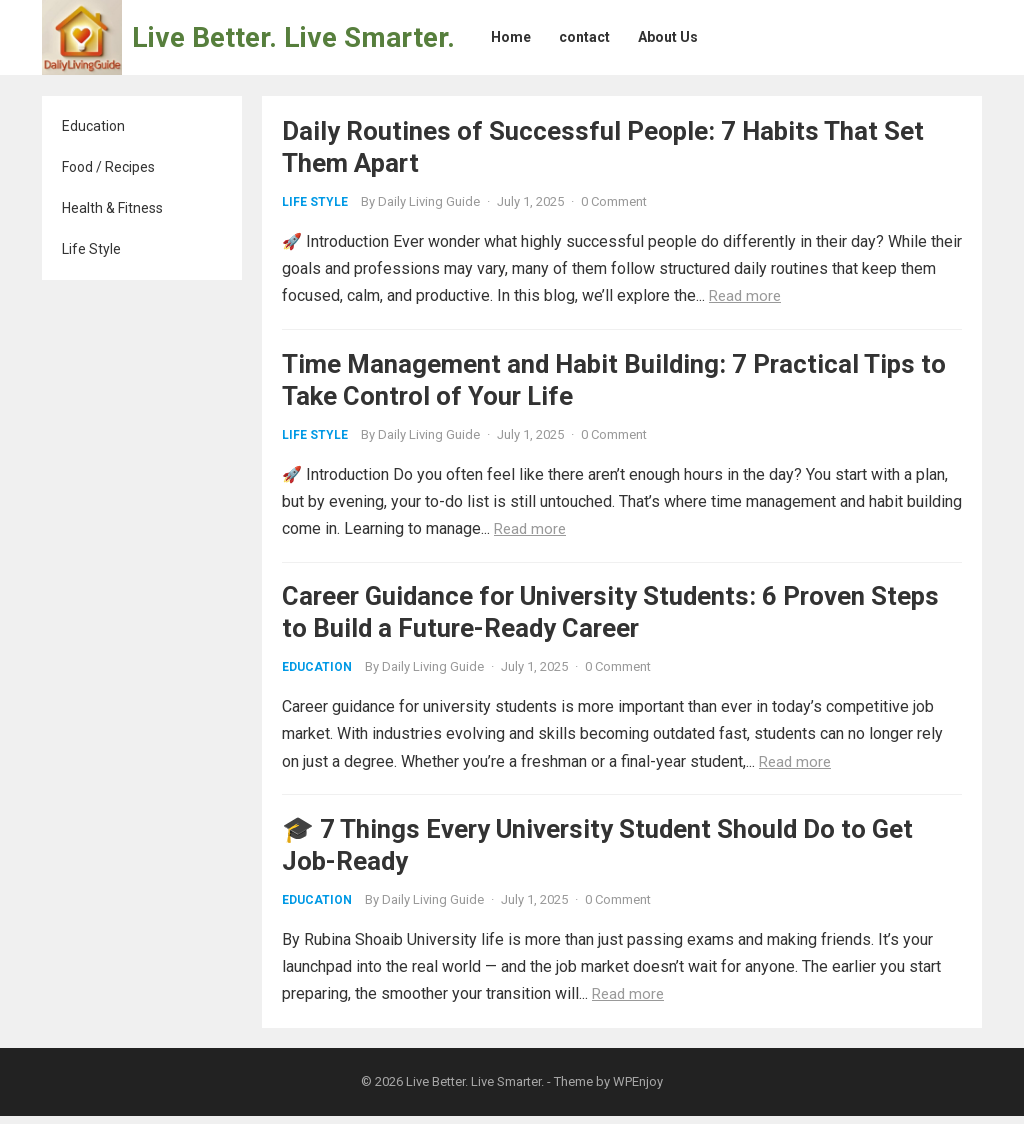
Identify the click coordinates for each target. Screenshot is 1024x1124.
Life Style (91, 249)
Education (93, 126)
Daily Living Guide (429, 201)
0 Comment (614, 201)
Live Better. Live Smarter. (293, 37)
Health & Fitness (112, 208)
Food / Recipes (108, 167)
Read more (745, 296)
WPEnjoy (638, 1090)
